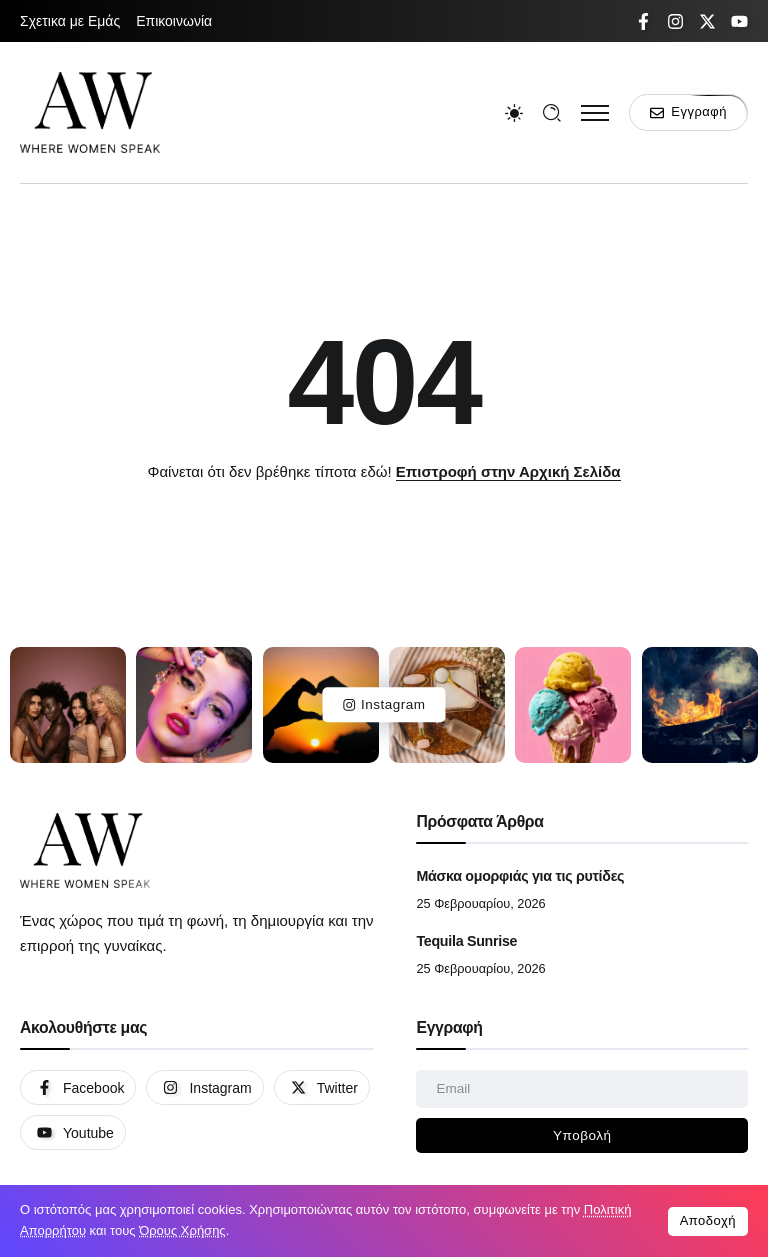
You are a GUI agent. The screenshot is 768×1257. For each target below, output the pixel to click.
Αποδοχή (708, 1220)
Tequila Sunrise (466, 941)
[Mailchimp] (582, 1136)
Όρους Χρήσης (182, 1230)
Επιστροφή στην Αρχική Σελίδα (508, 471)
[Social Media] (643, 21)
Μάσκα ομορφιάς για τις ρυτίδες (520, 876)
